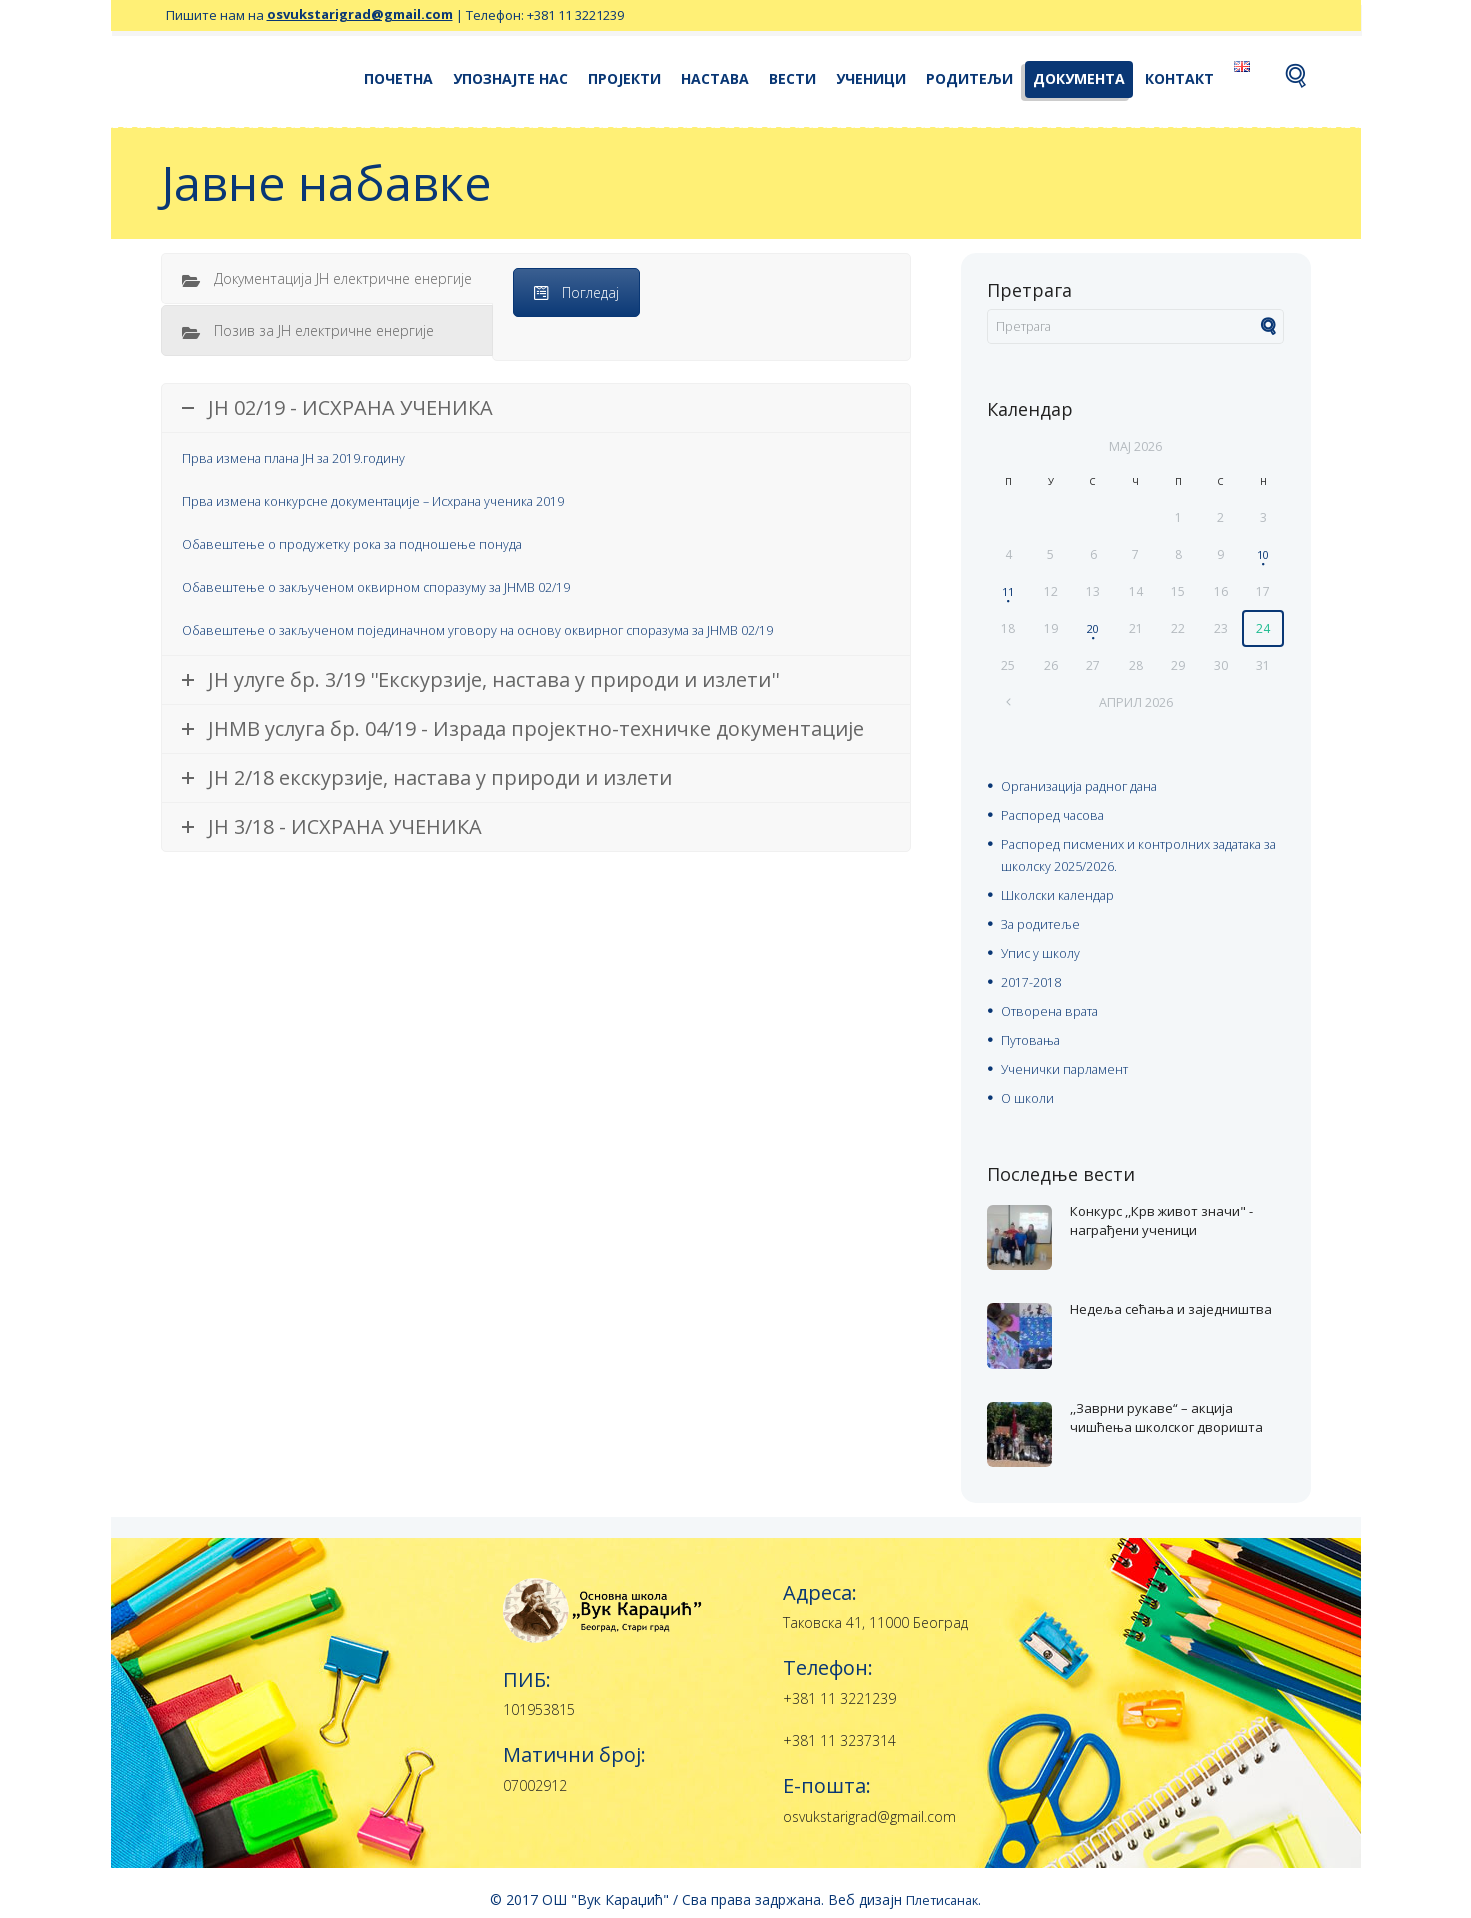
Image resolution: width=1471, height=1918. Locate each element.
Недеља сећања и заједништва (1139, 1304)
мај (1136, 445)
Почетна (398, 78)
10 (1263, 553)
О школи (1029, 1085)
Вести (792, 78)
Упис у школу (1043, 945)
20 (1093, 627)
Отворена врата (1057, 1001)
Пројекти (624, 78)
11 (1008, 590)
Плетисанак (942, 1886)
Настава (715, 78)
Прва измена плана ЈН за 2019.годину (306, 457)
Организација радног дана (1090, 784)
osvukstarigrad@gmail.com (360, 15)
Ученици (871, 78)
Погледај (576, 292)
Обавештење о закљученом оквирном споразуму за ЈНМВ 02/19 (398, 583)
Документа (1079, 78)
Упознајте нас (510, 78)
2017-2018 (1035, 973)
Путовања (1035, 1029)
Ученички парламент (1070, 1057)
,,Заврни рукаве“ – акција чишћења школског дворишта (1170, 1412)
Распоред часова (1059, 812)
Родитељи (969, 78)
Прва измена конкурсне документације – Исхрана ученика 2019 (393, 499)
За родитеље (1045, 917)
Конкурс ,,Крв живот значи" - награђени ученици (1150, 1215)
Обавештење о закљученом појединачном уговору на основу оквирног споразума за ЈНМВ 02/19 (510, 625)
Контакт (1179, 78)
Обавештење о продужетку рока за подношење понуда (368, 541)
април (1136, 700)
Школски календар (1061, 889)
